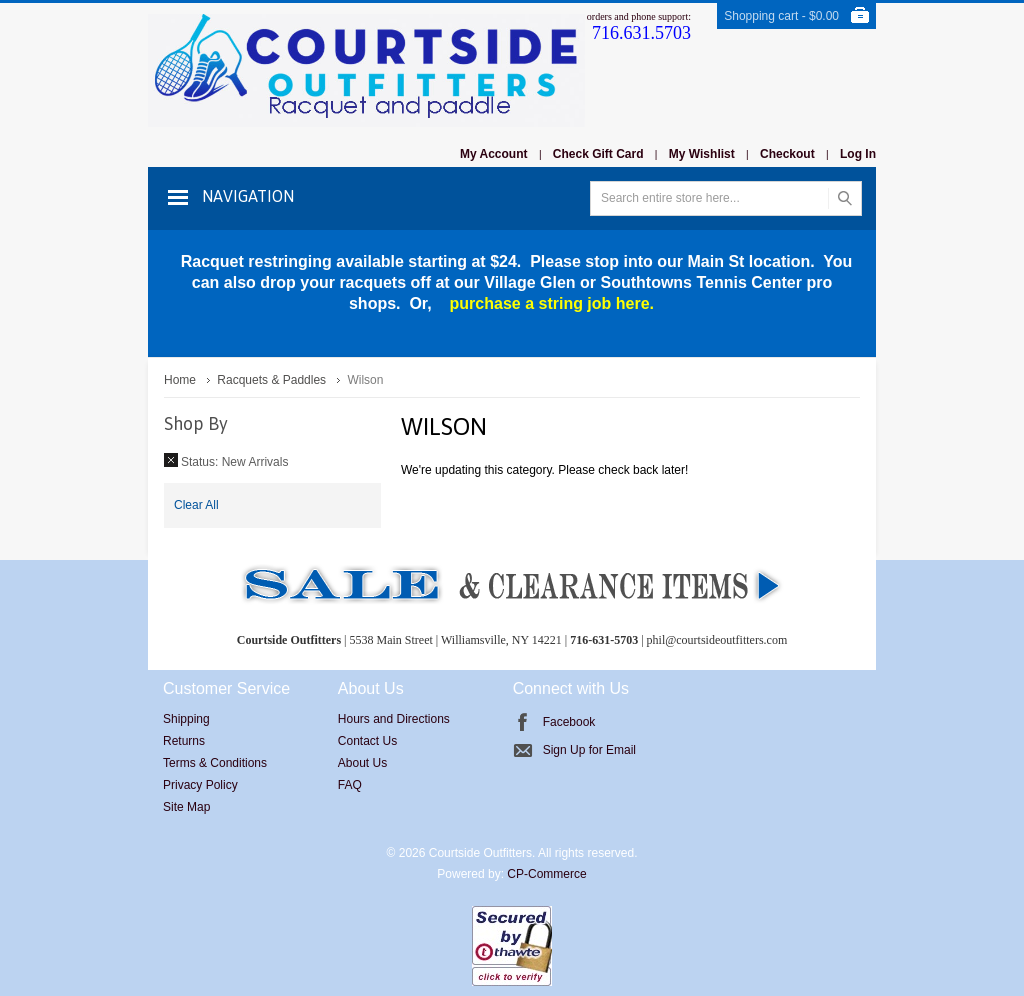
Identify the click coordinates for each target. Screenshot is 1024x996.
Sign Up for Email (589, 750)
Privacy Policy (200, 785)
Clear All (196, 505)
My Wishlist (702, 154)
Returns (184, 741)
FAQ (350, 785)
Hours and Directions (394, 719)
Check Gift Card (598, 154)
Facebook (569, 722)
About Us (362, 763)
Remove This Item (171, 460)
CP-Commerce (546, 874)
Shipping (186, 719)
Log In (858, 154)
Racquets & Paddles (271, 380)
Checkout (787, 154)
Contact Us (367, 741)
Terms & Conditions (215, 763)
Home (180, 380)
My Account (494, 154)
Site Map (186, 807)
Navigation (248, 196)
